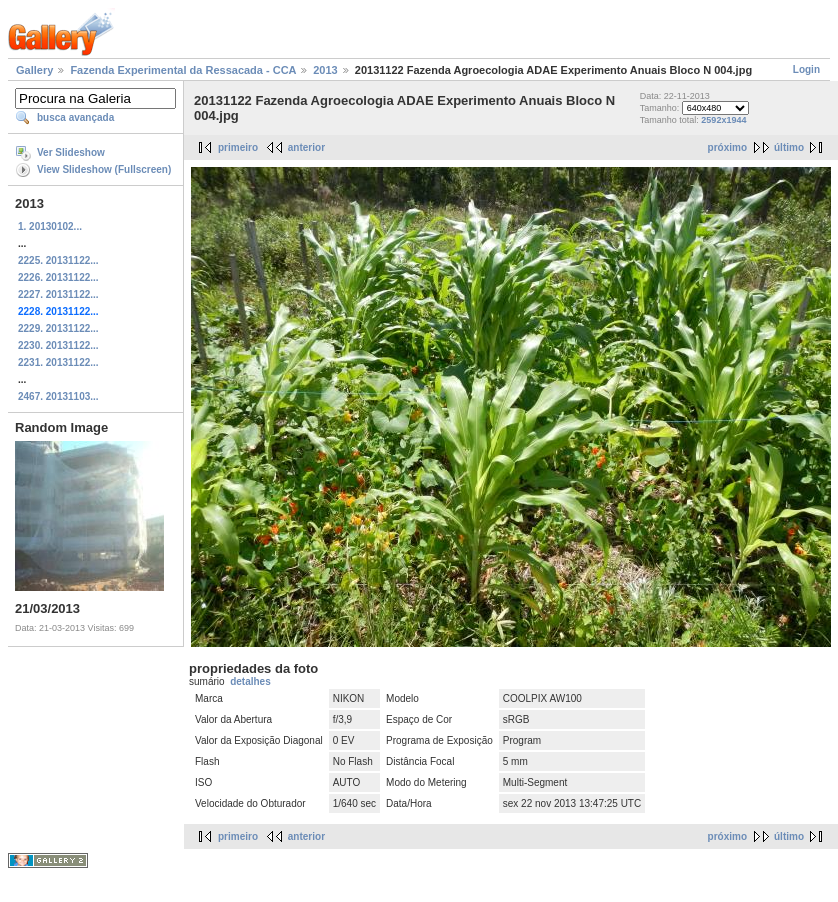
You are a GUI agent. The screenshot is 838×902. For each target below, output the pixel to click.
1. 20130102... (50, 226)
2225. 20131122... (58, 260)
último (789, 147)
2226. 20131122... (58, 277)
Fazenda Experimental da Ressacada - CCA (183, 70)
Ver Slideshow (71, 152)
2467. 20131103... (58, 396)
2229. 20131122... (58, 328)
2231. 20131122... (58, 362)
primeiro (238, 147)
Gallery (34, 70)
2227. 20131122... (58, 294)
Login (806, 69)
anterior (306, 147)
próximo (727, 147)
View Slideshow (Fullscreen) (104, 169)
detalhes (250, 681)
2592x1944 (723, 120)
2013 (325, 70)
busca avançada (75, 117)
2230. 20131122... (58, 345)
